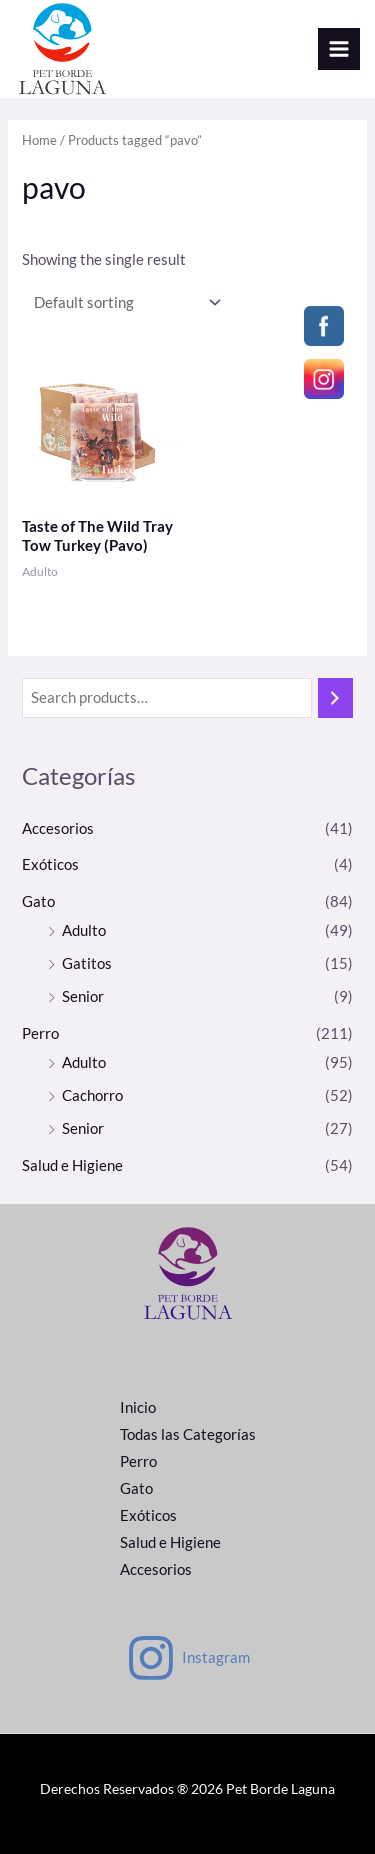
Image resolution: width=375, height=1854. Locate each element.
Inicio (138, 1407)
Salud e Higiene (72, 1165)
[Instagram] (188, 1658)
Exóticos (50, 864)
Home (39, 140)
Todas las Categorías (188, 1434)
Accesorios (58, 828)
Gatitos (87, 963)
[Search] (335, 698)
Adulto (84, 930)
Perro (40, 1033)
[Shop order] (123, 302)
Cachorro (92, 1095)
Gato (38, 901)
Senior (83, 996)
